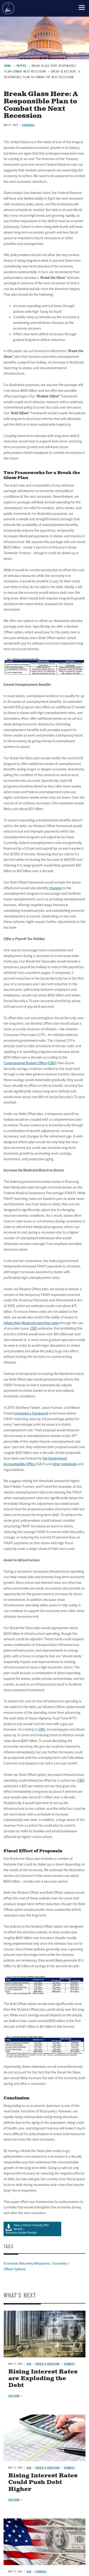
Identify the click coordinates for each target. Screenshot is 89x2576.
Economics (69, 2363)
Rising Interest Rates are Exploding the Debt (42, 2378)
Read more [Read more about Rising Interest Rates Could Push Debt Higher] (14, 2499)
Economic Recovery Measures (26, 2263)
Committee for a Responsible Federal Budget (8, 8)
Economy (60, 2263)
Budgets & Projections (47, 2363)
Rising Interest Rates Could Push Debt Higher (42, 2482)
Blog (29, 2363)
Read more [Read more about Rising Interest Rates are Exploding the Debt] (14, 2395)
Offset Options (15, 2269)
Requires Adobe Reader (32, 2229)
